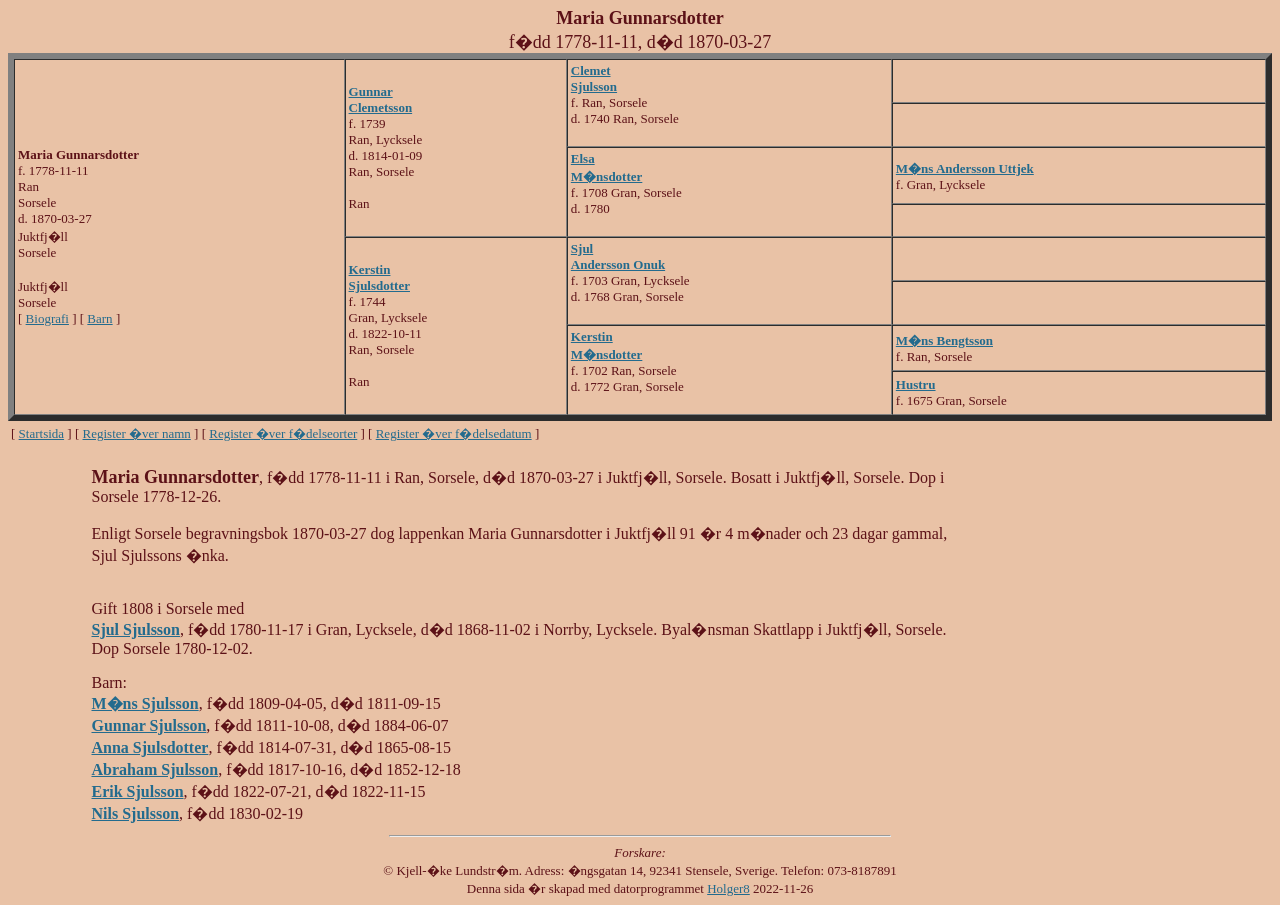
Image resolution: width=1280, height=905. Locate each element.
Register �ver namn (137, 433)
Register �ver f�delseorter (283, 433)
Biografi (47, 318)
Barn (99, 318)
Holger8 (728, 888)
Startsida (42, 433)
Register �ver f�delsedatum (454, 433)
